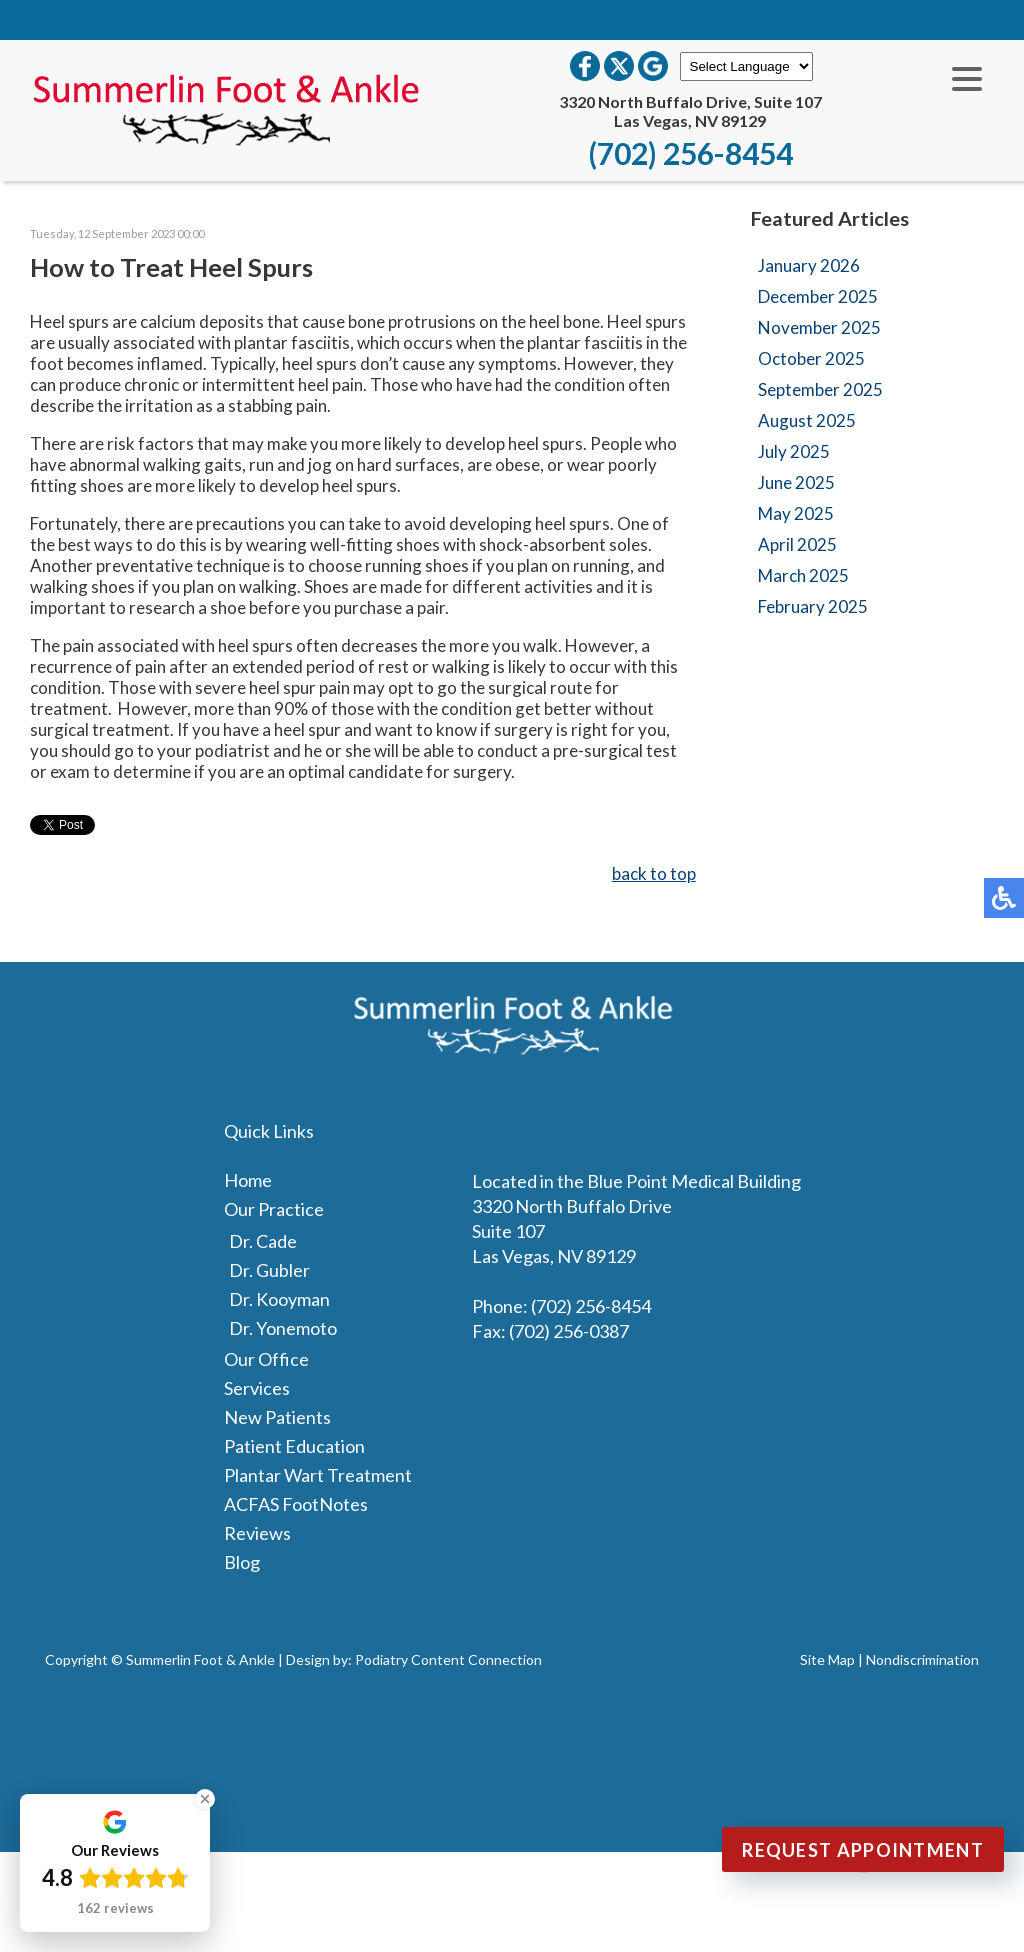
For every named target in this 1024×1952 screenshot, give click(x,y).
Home (248, 1180)
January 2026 (809, 265)
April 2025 (797, 544)
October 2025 (811, 358)
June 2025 (796, 482)
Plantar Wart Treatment (318, 1475)
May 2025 (796, 513)
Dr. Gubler (269, 1270)
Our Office (266, 1359)
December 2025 (818, 296)
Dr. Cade (263, 1241)
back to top (654, 873)
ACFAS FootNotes (296, 1504)
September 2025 (820, 389)
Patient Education (294, 1446)
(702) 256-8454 (690, 153)
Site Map (827, 1659)
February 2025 (813, 606)
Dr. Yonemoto (283, 1328)
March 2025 (803, 575)
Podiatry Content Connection (448, 1659)
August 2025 (807, 420)
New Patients (277, 1417)
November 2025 (819, 327)
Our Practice (274, 1209)
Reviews (257, 1533)
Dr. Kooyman (279, 1299)
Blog (242, 1562)
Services (257, 1388)
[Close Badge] (205, 1799)
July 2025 (794, 451)
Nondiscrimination (922, 1659)
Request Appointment (863, 1850)
